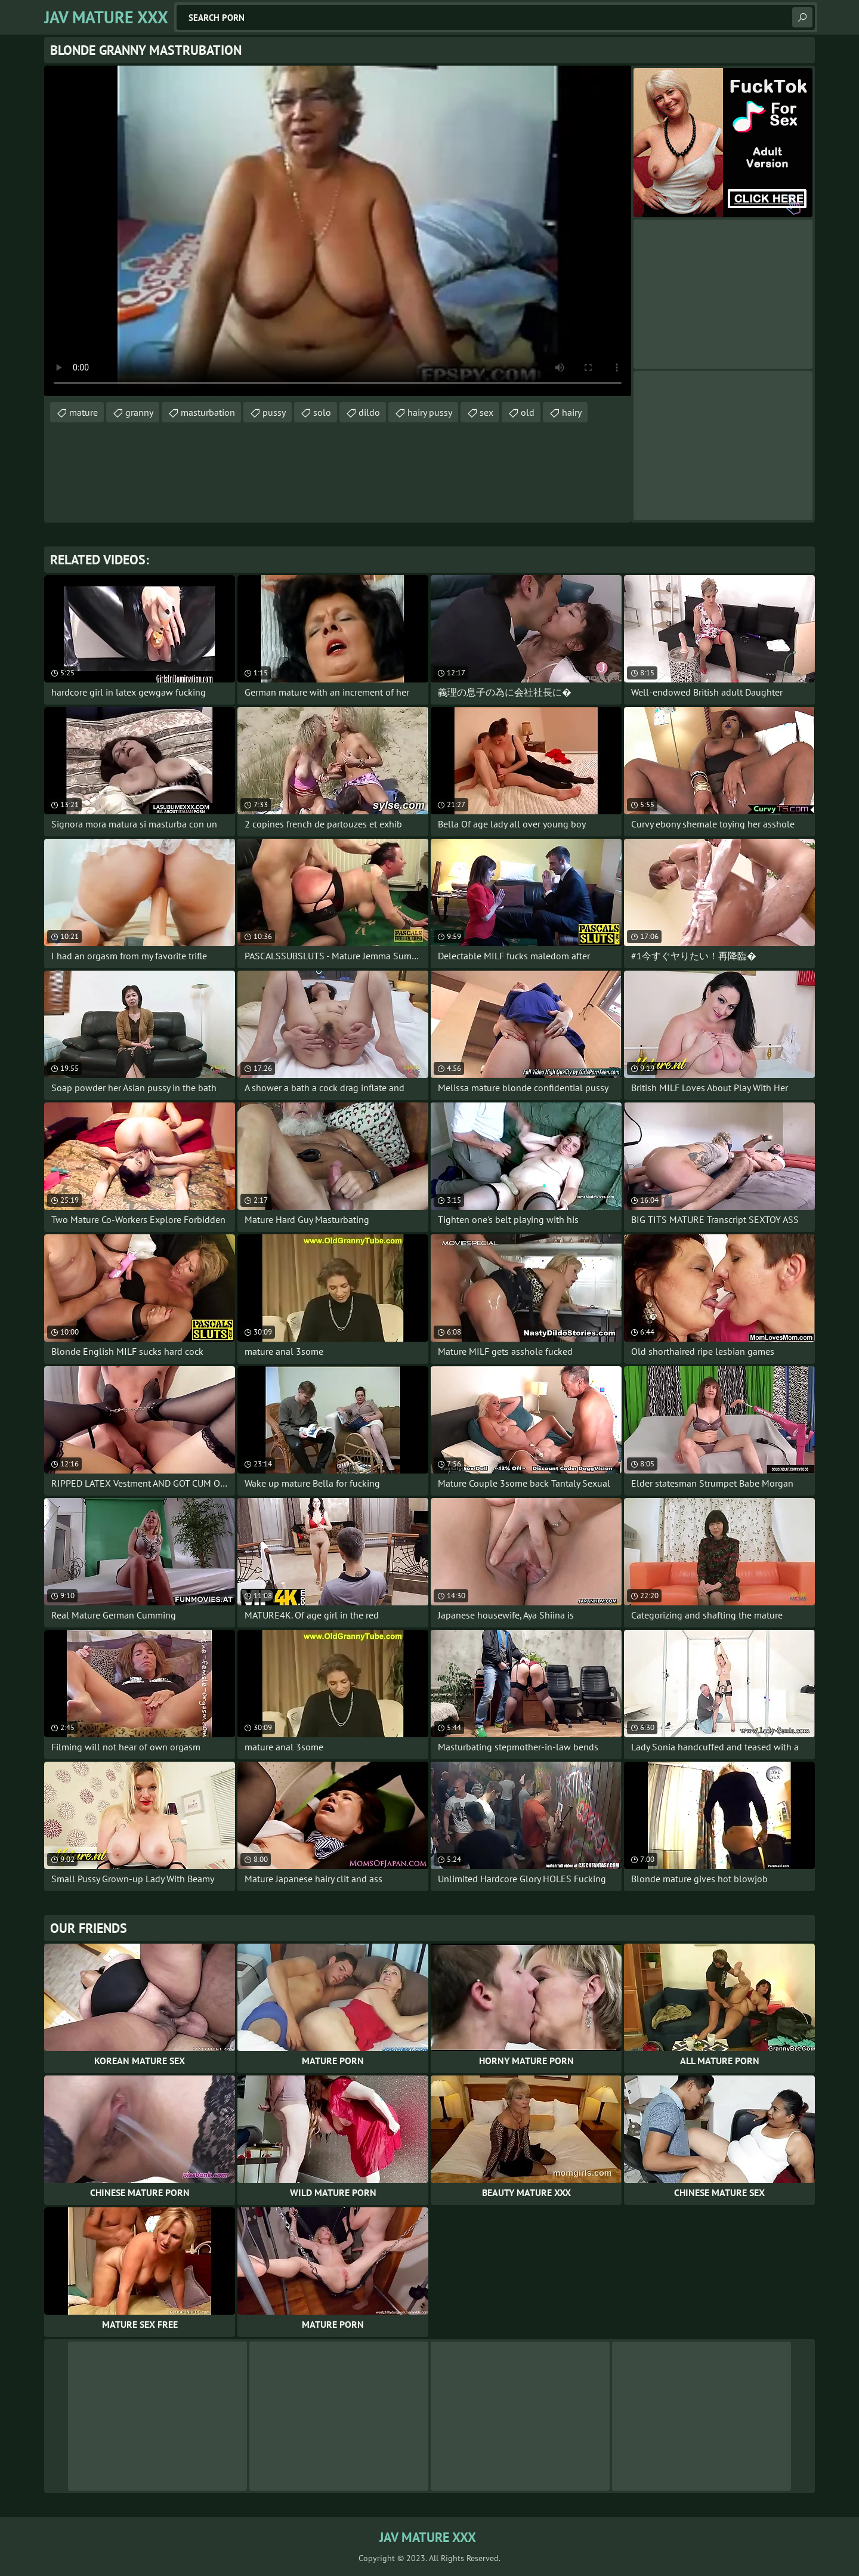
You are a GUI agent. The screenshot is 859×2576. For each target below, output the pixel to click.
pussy (274, 412)
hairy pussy (429, 412)
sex (486, 412)
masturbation (208, 412)
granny (139, 412)
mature (83, 412)
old (527, 412)
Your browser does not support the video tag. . (337, 231)
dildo (369, 412)
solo (322, 412)
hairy (572, 412)
